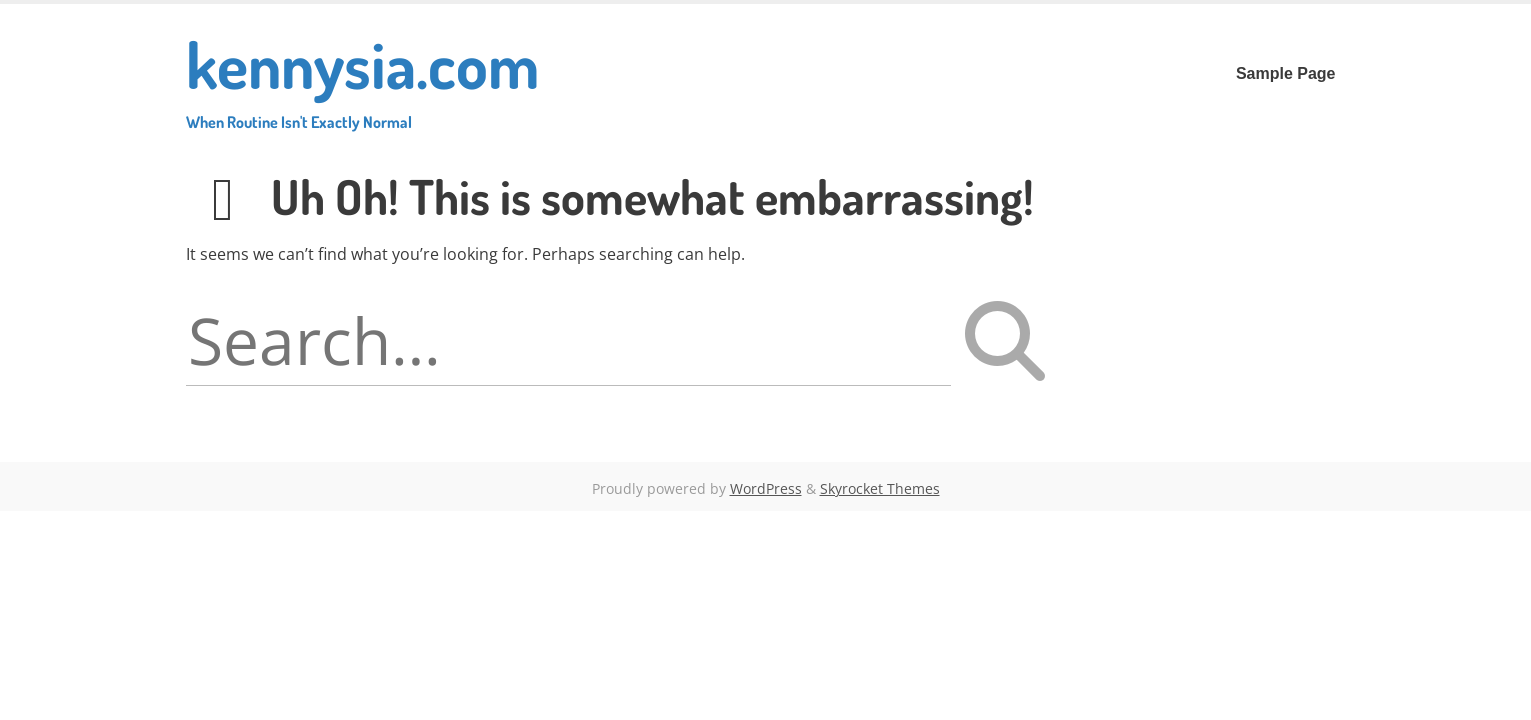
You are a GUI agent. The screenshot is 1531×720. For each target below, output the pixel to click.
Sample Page (1286, 73)
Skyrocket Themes (880, 488)
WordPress (766, 488)
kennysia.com (362, 77)
